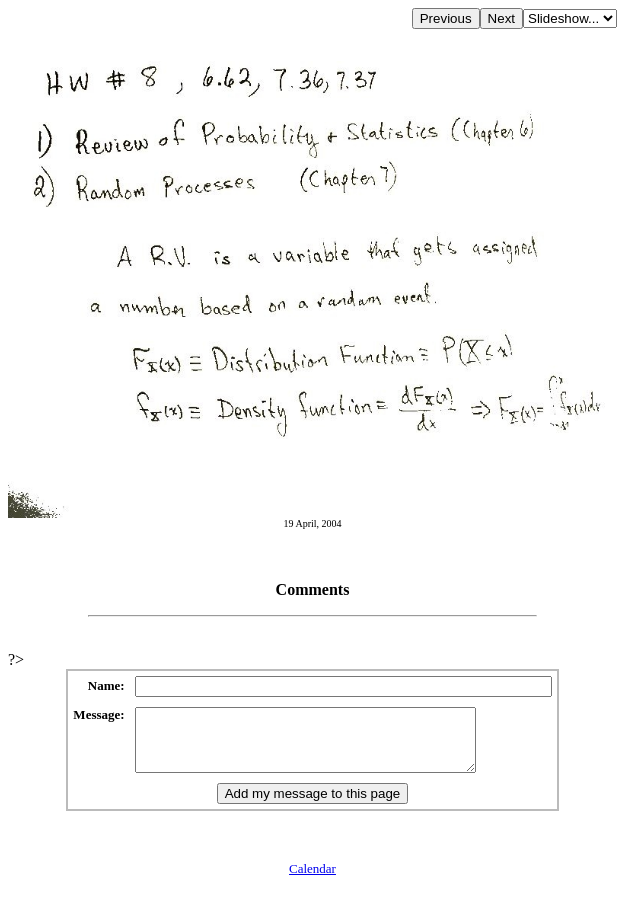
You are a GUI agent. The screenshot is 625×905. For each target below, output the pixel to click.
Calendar (312, 880)
